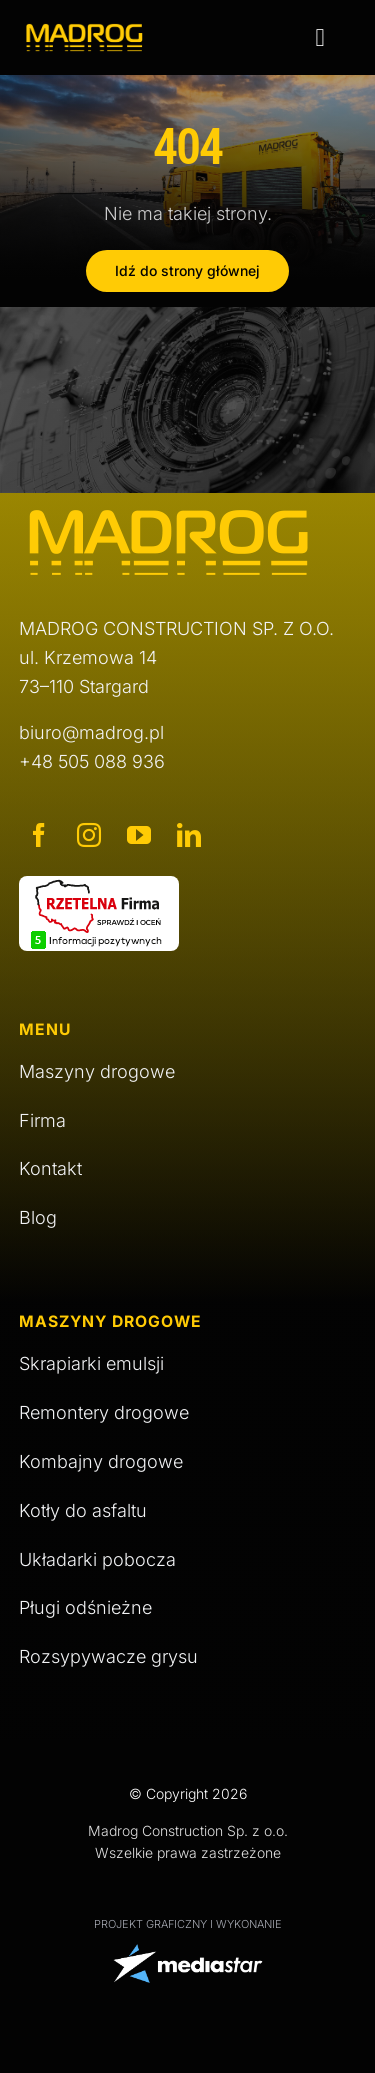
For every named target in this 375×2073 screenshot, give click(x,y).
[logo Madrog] (84, 31)
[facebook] (39, 835)
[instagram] (89, 835)
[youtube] (139, 835)
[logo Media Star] (188, 1952)
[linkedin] (189, 835)
